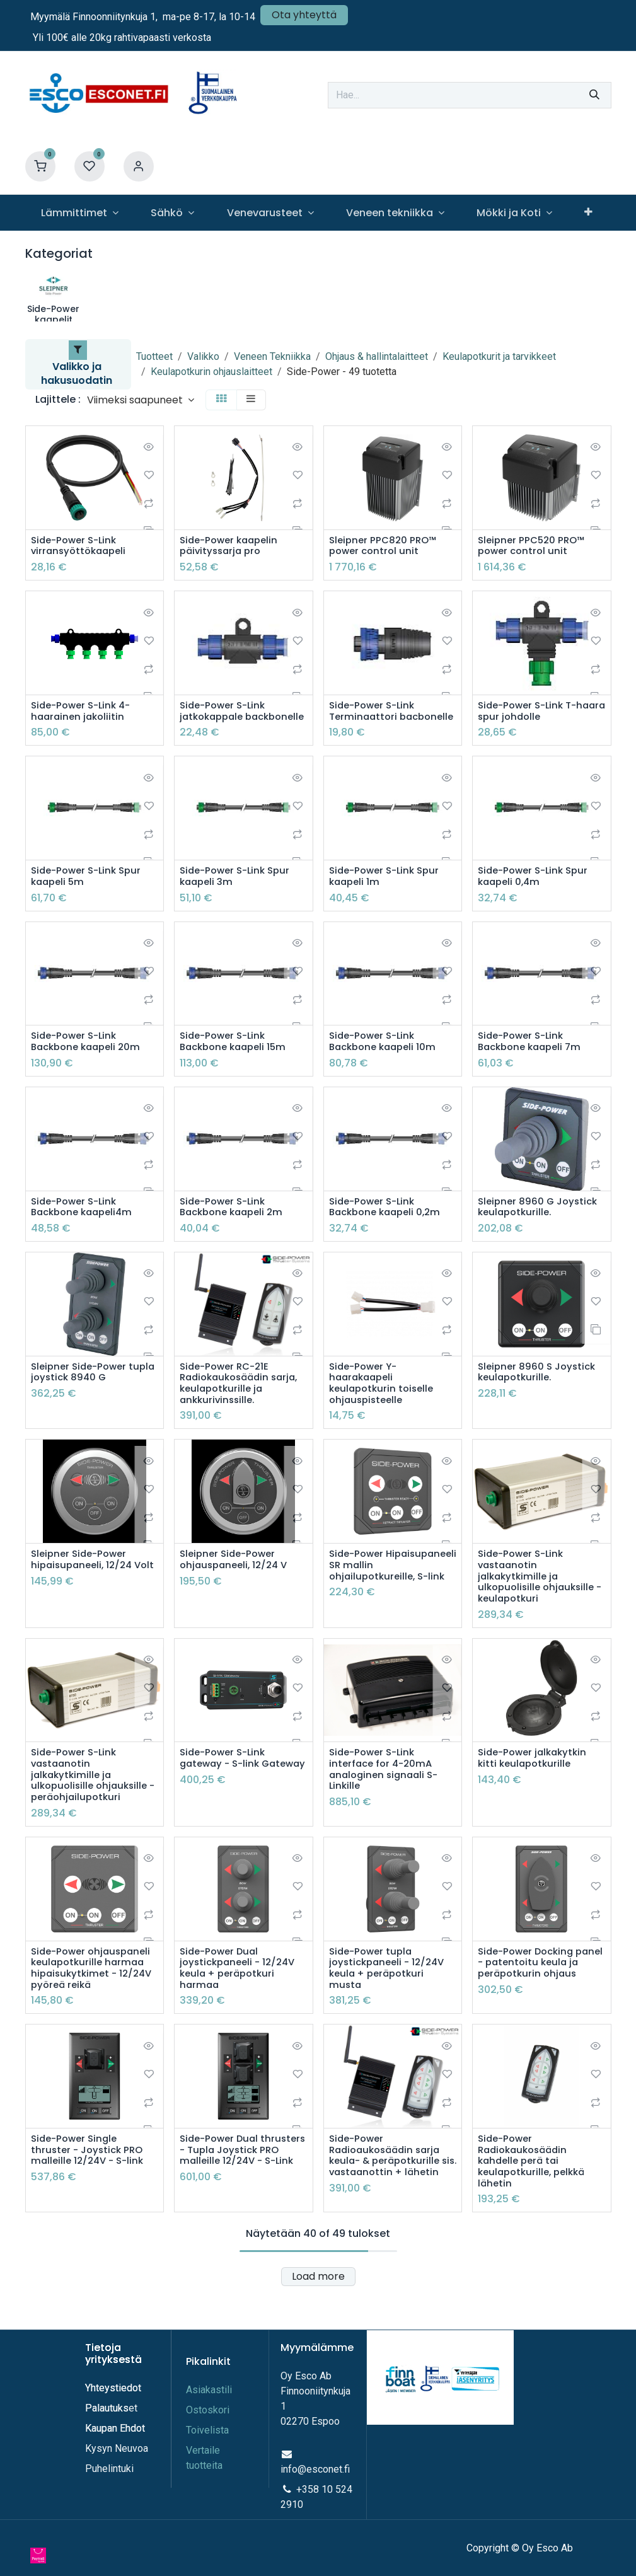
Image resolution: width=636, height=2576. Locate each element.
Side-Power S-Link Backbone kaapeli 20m (89, 1061)
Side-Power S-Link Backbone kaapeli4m (85, 1228)
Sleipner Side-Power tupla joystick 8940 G (85, 1395)
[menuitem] (80, 213)
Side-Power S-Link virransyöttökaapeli (81, 547)
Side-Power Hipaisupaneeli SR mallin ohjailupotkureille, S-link (391, 1592)
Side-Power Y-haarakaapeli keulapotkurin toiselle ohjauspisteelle (384, 1407)
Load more (318, 2320)
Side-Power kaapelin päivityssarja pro (232, 547)
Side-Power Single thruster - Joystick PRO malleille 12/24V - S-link (90, 2191)
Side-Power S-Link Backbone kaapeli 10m (386, 1061)
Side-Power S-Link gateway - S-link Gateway (226, 1796)
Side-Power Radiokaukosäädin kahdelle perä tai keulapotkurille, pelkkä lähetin (535, 2203)
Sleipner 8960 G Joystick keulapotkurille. (540, 1228)
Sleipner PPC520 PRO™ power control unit (534, 547)
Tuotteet (154, 356)
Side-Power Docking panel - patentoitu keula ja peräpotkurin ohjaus (540, 2000)
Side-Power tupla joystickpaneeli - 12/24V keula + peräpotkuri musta (390, 2006)
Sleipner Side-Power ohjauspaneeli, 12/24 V (237, 1586)
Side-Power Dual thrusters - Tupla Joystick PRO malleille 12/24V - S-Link (235, 2197)
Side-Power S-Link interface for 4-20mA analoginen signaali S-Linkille (386, 1802)
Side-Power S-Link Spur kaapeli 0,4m (537, 894)
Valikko (203, 356)
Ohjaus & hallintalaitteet (376, 356)
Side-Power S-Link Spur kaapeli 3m (239, 894)
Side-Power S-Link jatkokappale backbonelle (226, 720)
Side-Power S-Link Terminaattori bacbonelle (375, 720)
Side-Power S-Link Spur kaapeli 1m (388, 894)
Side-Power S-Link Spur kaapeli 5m (90, 894)
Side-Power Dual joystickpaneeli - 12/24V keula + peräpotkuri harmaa (241, 2006)
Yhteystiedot (114, 2404)
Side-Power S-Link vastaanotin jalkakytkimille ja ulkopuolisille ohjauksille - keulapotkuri (539, 1604)
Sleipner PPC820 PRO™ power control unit (385, 547)
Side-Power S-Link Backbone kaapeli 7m (533, 1061)
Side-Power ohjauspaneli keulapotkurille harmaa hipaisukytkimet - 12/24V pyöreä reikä (94, 2006)
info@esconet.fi (315, 2485)
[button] (140, 400)
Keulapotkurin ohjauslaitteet (211, 372)
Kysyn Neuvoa (116, 2464)
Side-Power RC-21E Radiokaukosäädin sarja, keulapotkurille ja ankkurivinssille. (243, 1407)
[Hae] (594, 95)
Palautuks (107, 2424)
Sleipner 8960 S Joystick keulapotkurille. (539, 1395)
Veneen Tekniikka (272, 356)
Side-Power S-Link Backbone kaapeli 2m (235, 1228)
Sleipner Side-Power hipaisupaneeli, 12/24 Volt (85, 1592)
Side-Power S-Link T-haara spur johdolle (531, 714)
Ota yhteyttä (304, 15)
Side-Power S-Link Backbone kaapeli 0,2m (389, 1228)
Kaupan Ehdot (115, 2444)
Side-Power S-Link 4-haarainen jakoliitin (84, 714)
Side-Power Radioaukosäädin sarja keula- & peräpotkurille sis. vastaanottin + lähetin (388, 2203)
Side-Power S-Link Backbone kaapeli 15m (237, 1061)
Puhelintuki (109, 2484)
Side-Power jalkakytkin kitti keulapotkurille (536, 1790)
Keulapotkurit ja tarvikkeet (499, 356)
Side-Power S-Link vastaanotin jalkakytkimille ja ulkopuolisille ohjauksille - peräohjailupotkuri (92, 1808)
